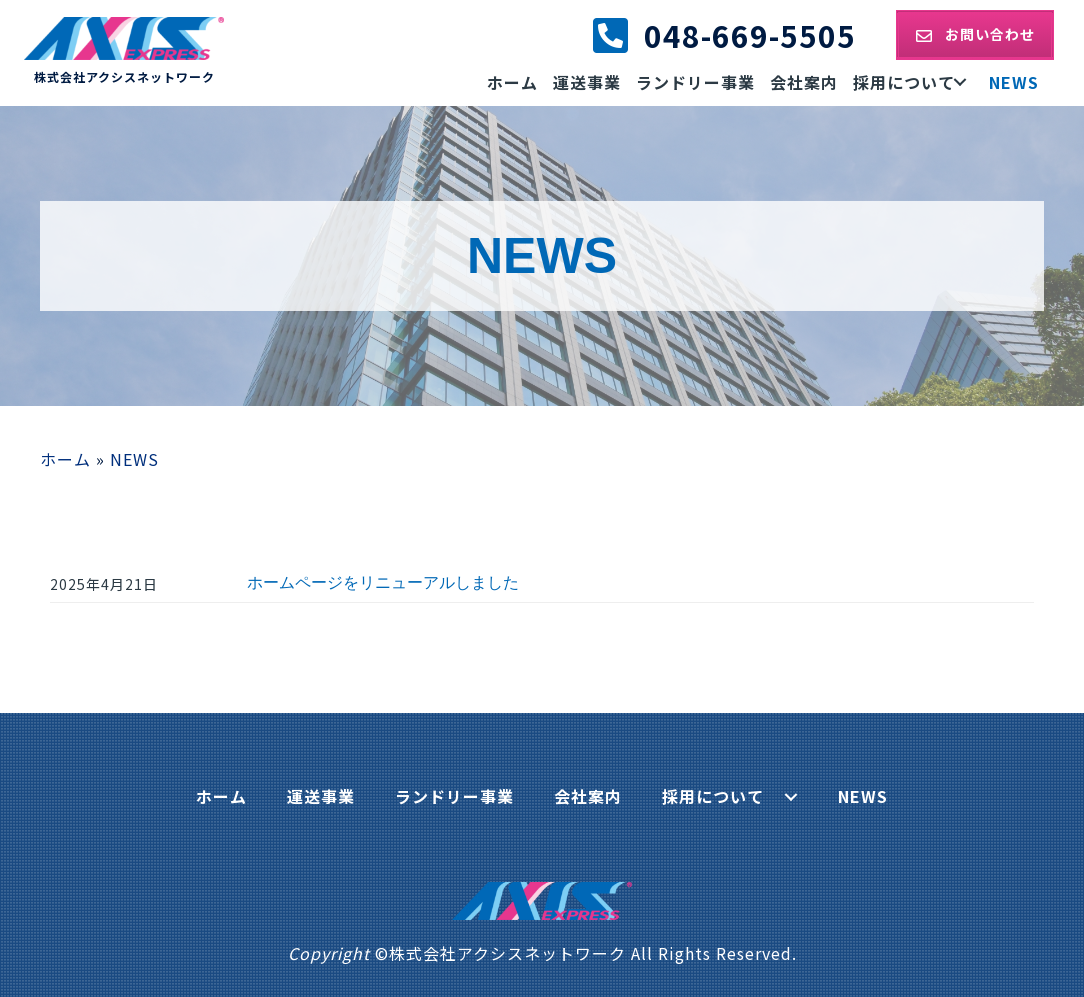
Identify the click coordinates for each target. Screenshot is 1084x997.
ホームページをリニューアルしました (383, 582)
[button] (975, 34)
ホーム (65, 459)
